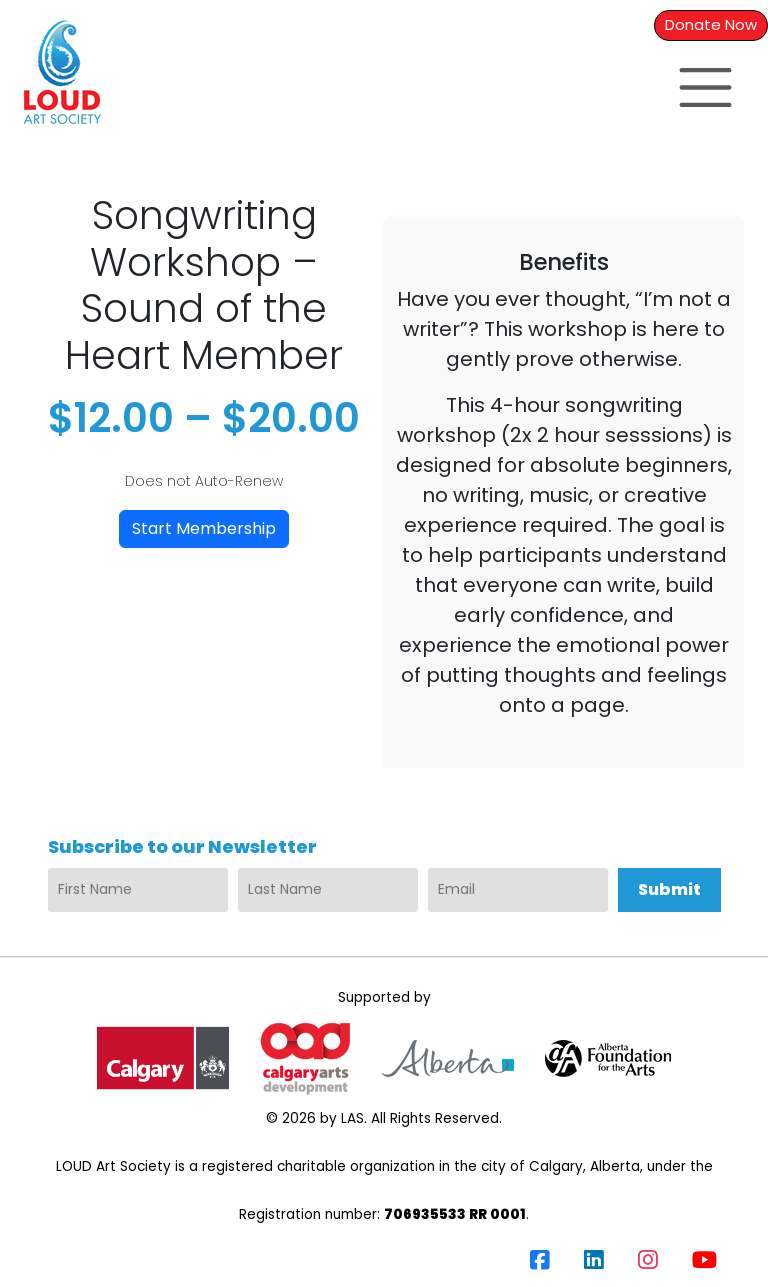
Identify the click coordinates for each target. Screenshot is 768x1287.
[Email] (518, 890)
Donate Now (711, 24)
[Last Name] (328, 890)
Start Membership (204, 528)
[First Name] (138, 890)
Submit (669, 889)
